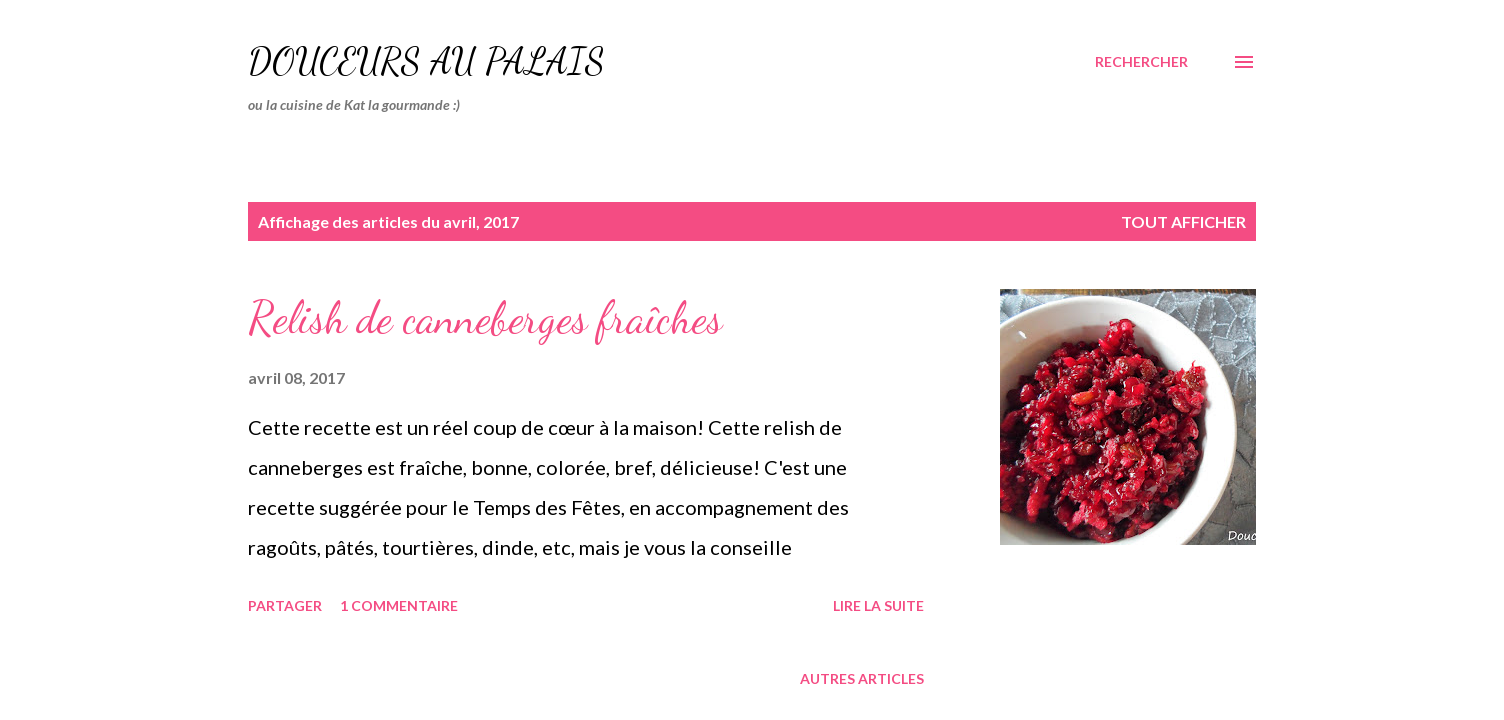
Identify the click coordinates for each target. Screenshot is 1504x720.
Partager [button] (285, 605)
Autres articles (862, 678)
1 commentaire (399, 605)
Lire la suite (878, 605)
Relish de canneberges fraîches (485, 318)
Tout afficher (1183, 221)
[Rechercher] (1141, 62)
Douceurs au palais (426, 61)
